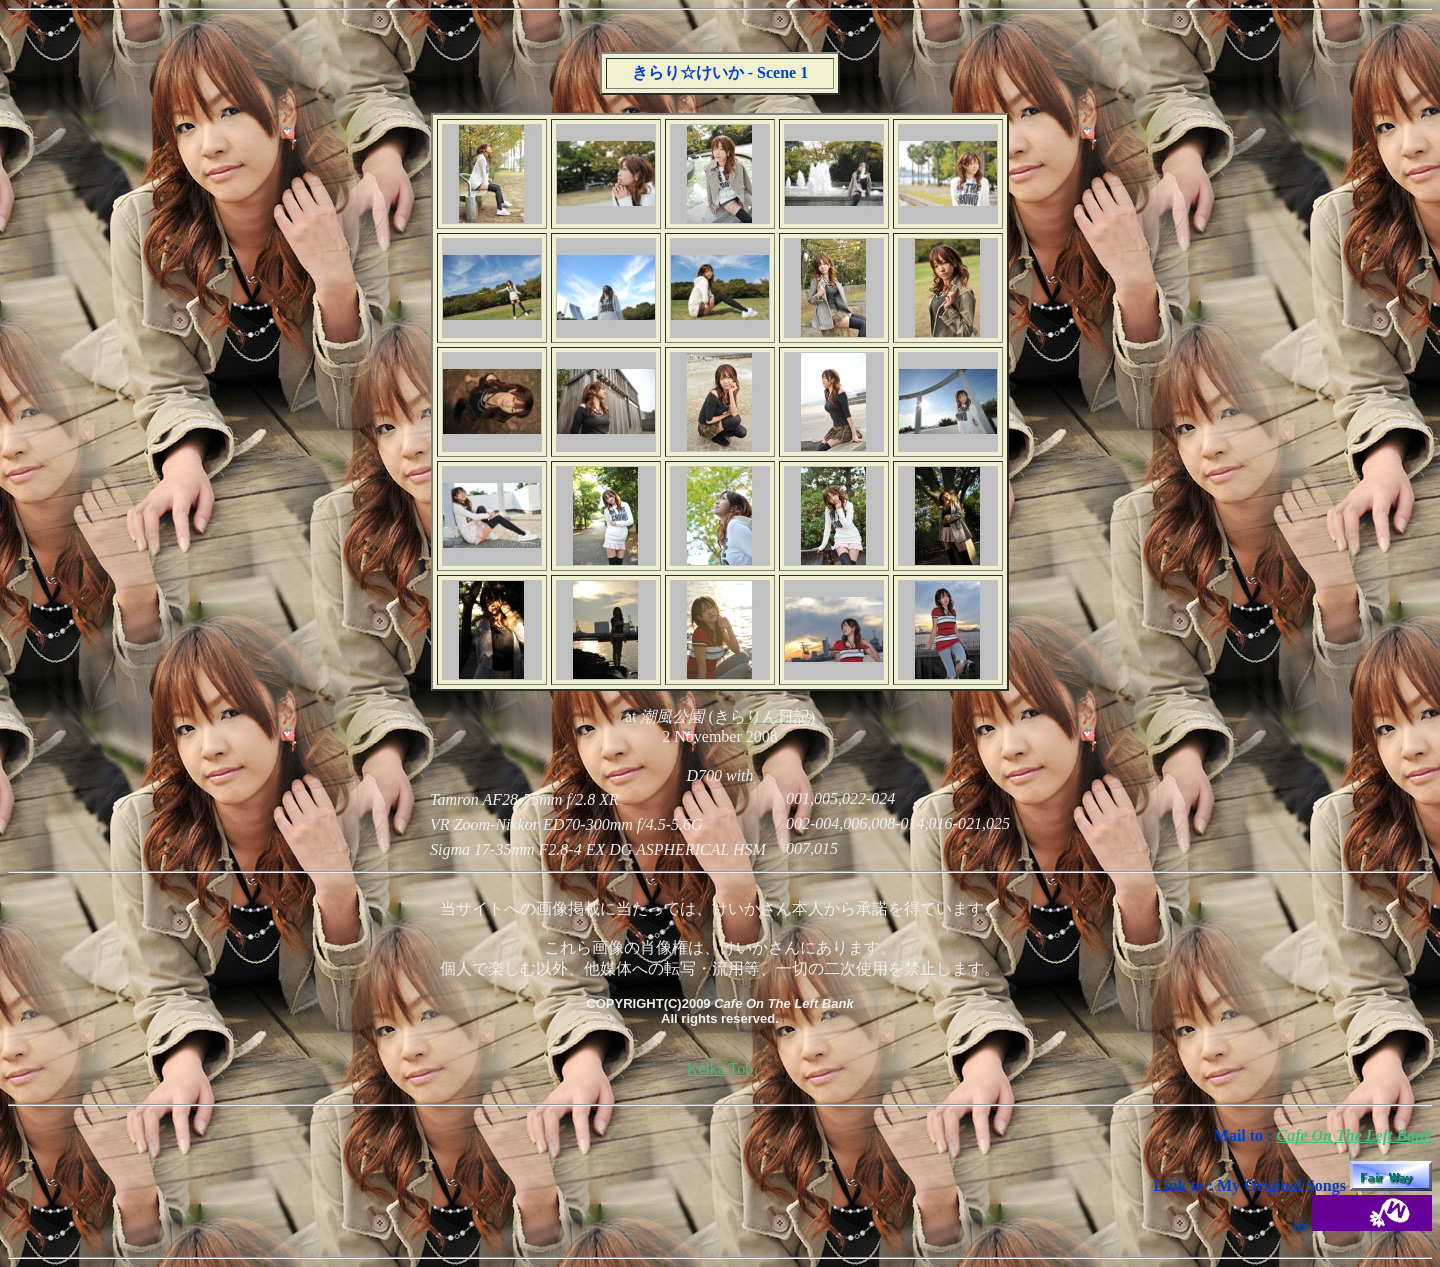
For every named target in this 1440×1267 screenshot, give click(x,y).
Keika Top (720, 1068)
